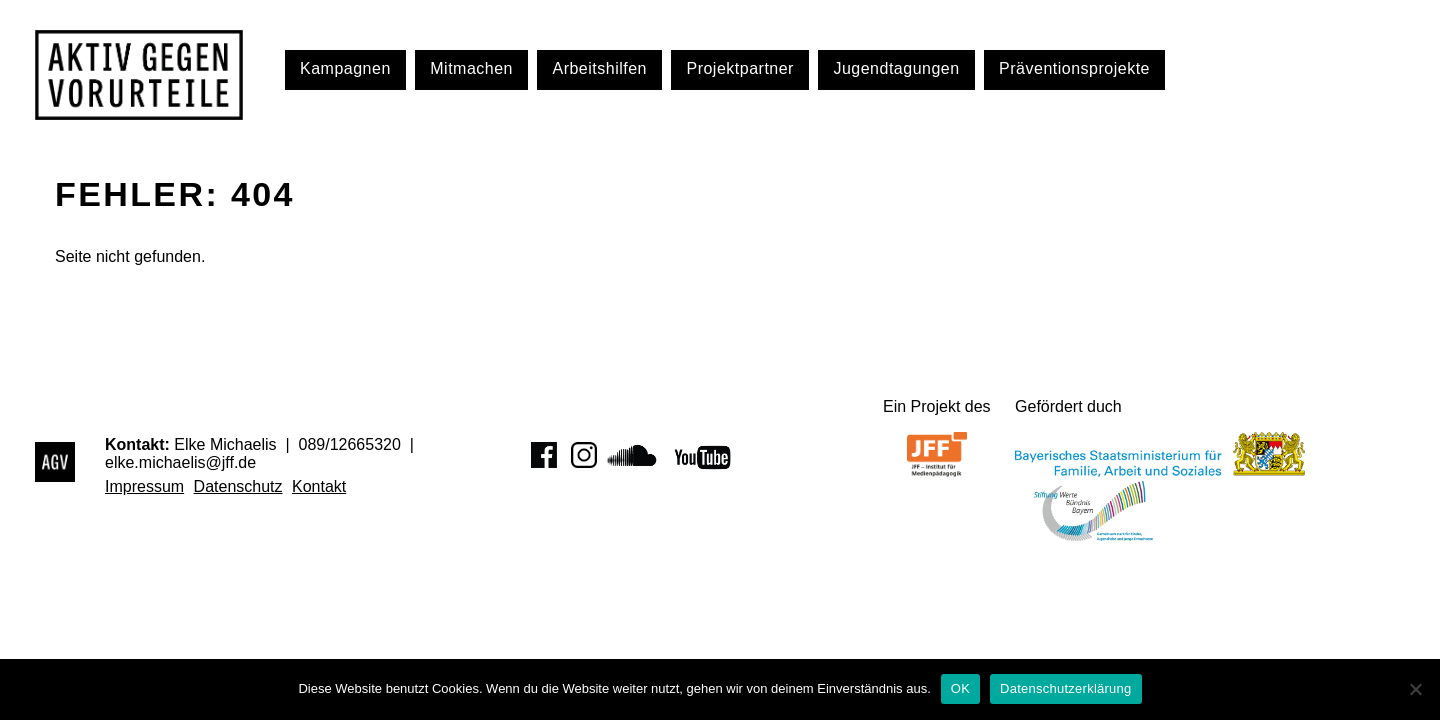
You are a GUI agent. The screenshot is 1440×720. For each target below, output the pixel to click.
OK (960, 688)
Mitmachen (471, 68)
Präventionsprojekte (1074, 68)
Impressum (144, 486)
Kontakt (319, 486)
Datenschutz (238, 486)
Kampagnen (345, 68)
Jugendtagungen (896, 68)
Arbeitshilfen (599, 68)
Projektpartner (740, 68)
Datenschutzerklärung (1065, 688)
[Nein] (1415, 689)
